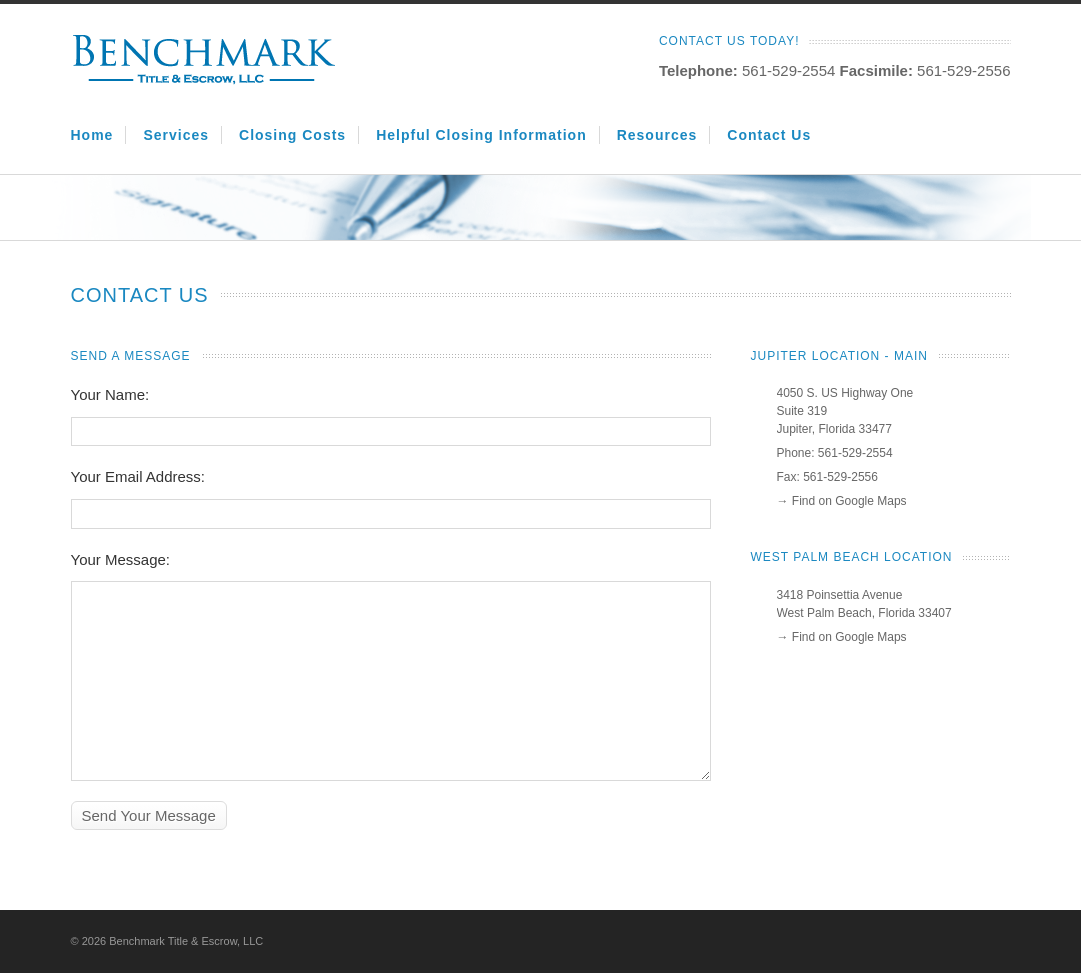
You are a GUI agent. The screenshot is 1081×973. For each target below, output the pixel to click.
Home (92, 135)
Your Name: (110, 394)
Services (176, 135)
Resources (657, 135)
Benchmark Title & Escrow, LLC (186, 941)
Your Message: (121, 559)
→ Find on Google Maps (842, 501)
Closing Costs (292, 135)
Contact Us (769, 135)
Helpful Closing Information (481, 135)
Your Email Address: (138, 476)
